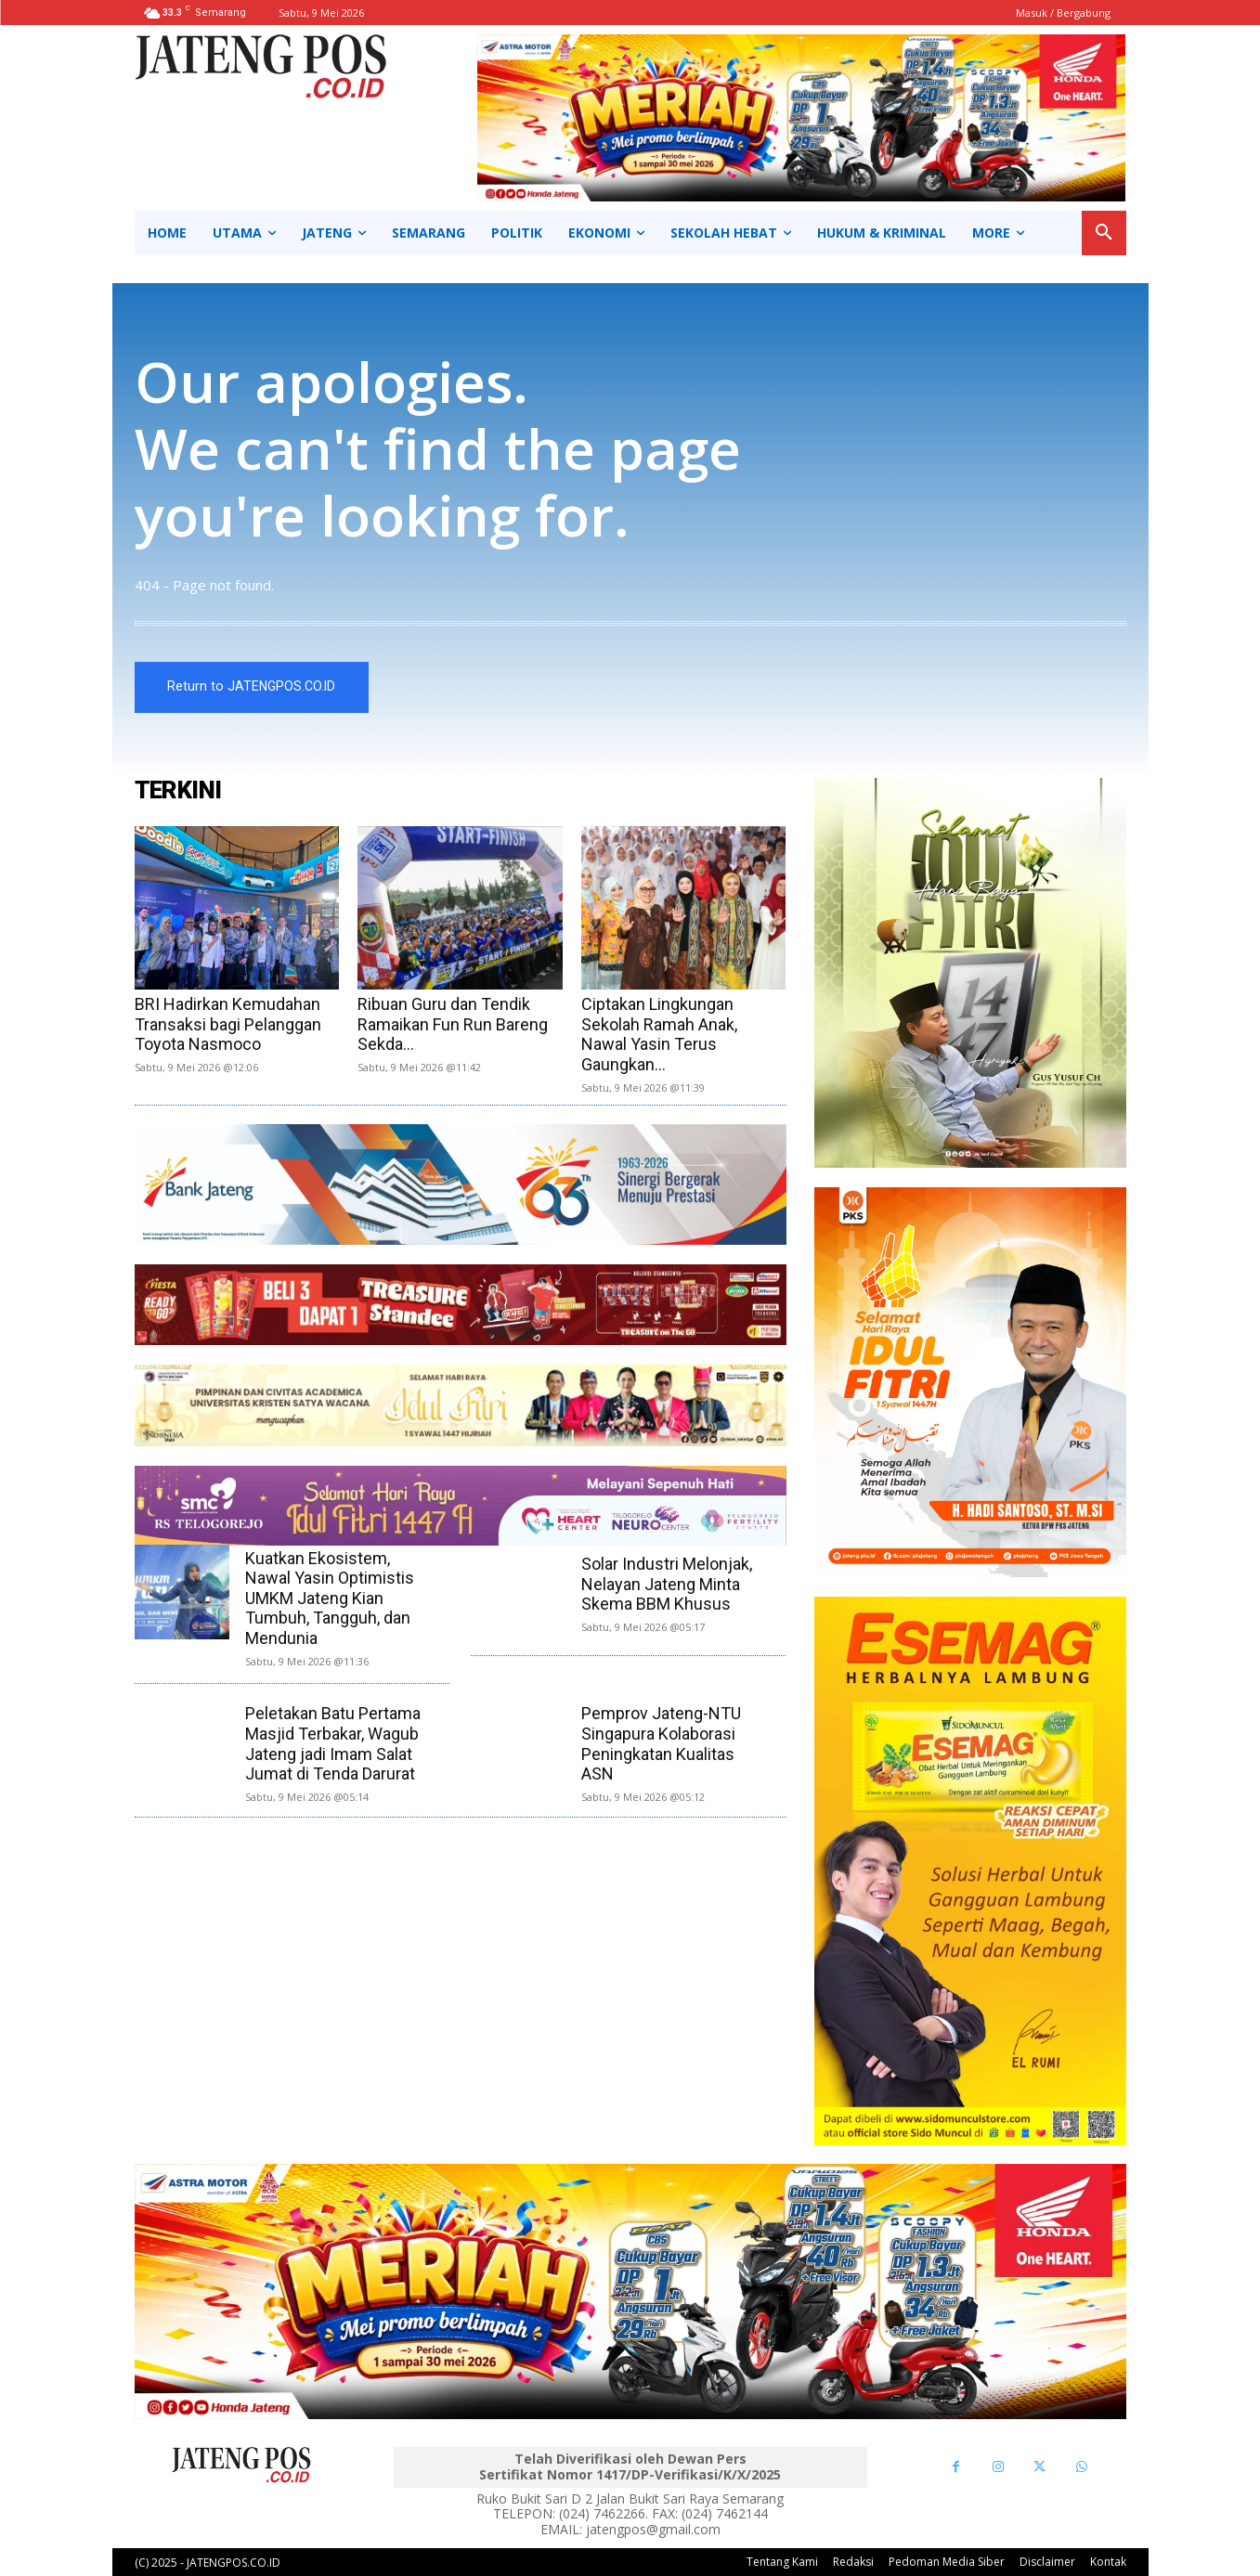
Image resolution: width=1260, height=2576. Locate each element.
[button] (1104, 233)
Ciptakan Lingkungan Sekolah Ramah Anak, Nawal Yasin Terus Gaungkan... (659, 1034)
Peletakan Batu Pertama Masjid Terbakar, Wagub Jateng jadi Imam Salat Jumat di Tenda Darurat (333, 1744)
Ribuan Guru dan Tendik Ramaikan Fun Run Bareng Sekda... (452, 1024)
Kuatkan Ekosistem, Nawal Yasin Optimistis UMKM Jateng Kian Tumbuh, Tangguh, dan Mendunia (329, 1598)
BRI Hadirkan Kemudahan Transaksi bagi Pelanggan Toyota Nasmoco (228, 1024)
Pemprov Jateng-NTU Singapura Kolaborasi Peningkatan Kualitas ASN (661, 1744)
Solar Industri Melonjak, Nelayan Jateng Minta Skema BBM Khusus (666, 1583)
